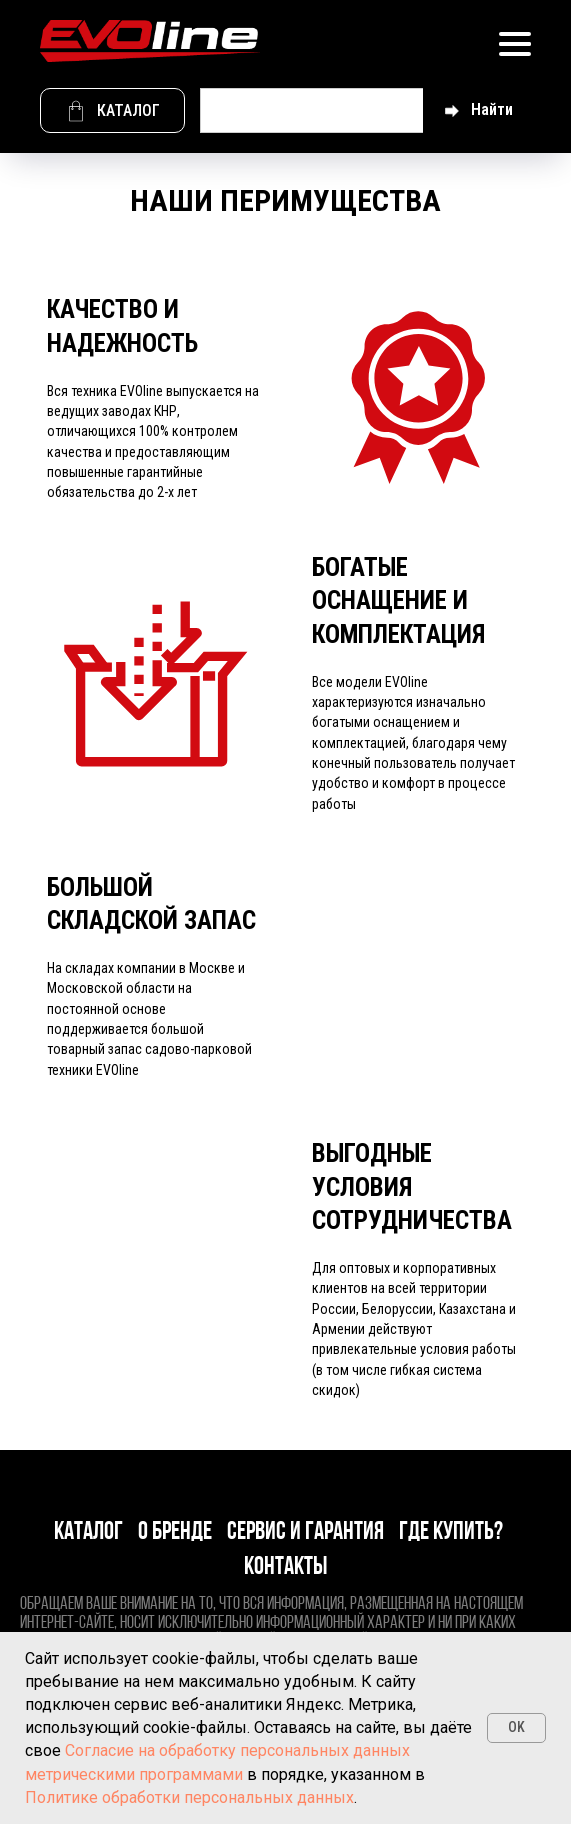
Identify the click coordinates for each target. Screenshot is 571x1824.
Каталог (88, 1532)
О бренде (175, 1532)
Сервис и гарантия (305, 1532)
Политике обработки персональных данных (189, 1797)
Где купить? (451, 1532)
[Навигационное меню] (515, 43)
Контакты (285, 1567)
